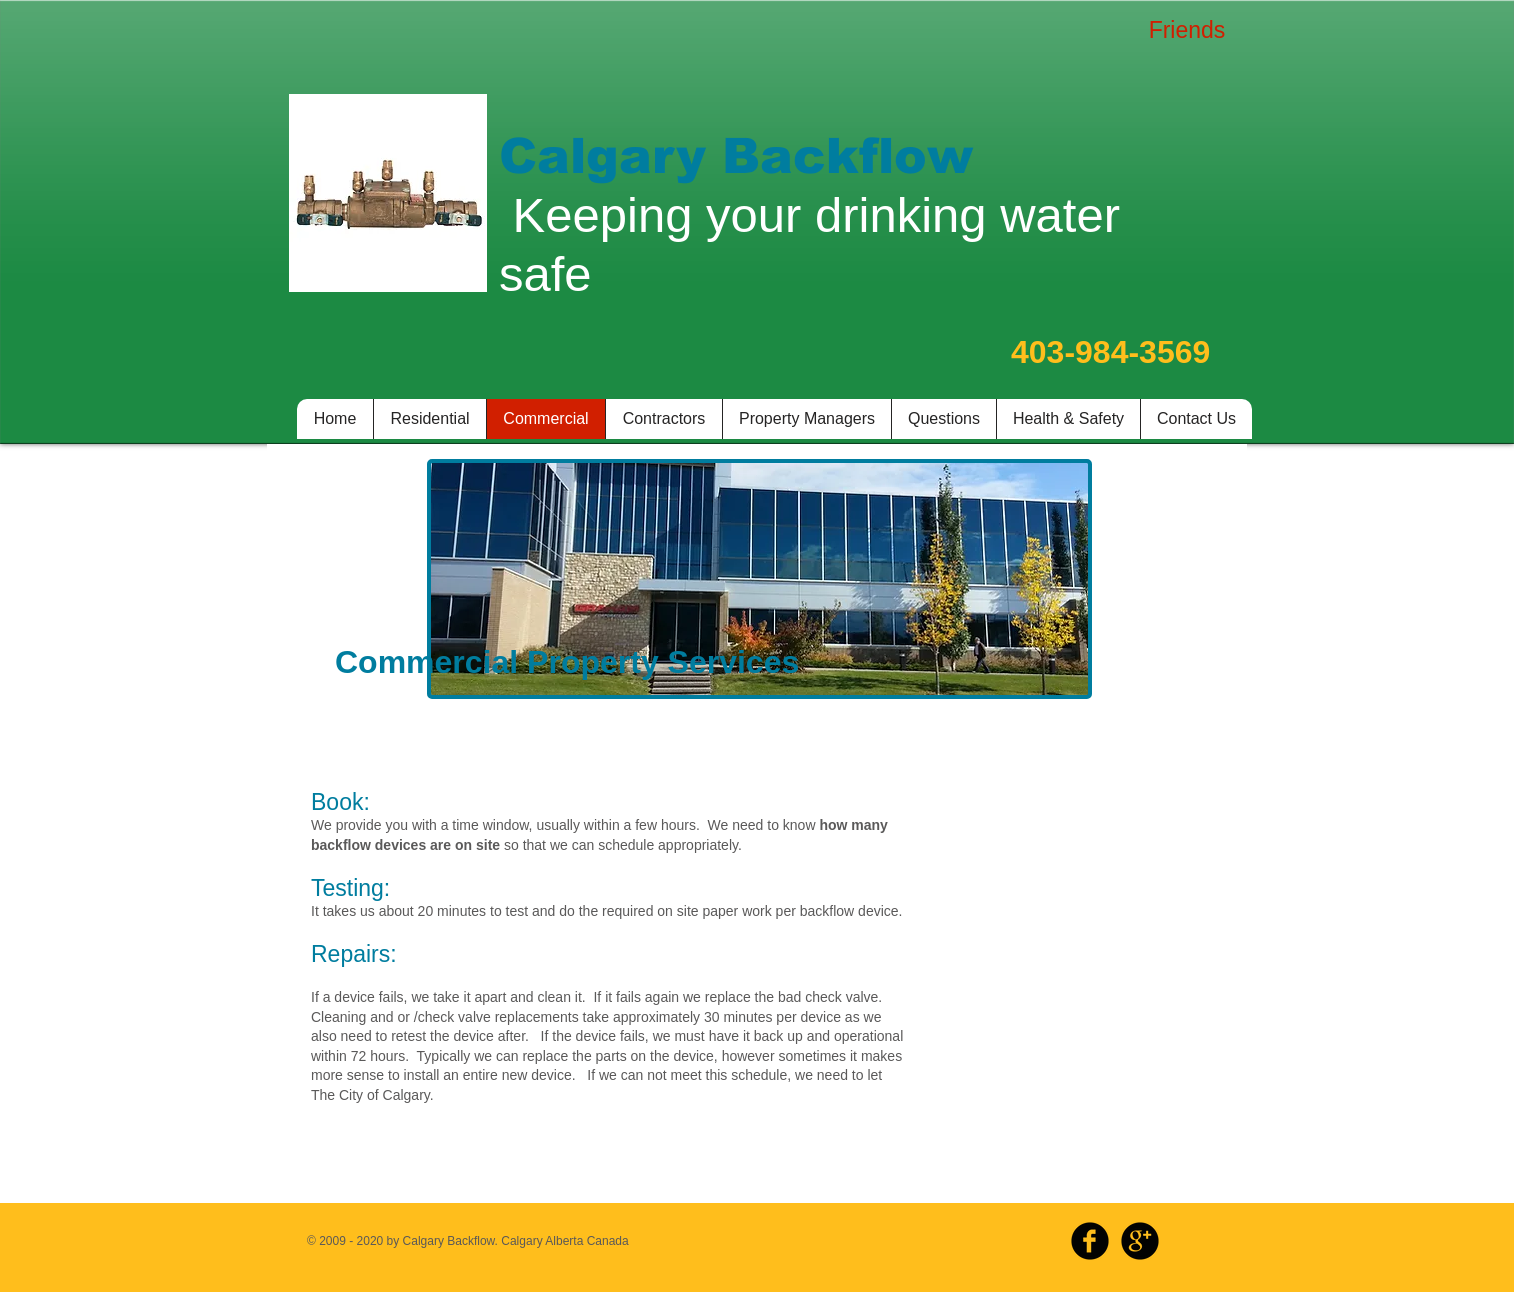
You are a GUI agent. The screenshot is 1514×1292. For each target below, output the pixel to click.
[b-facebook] (1090, 1241)
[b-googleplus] (1140, 1241)
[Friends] (1187, 30)
